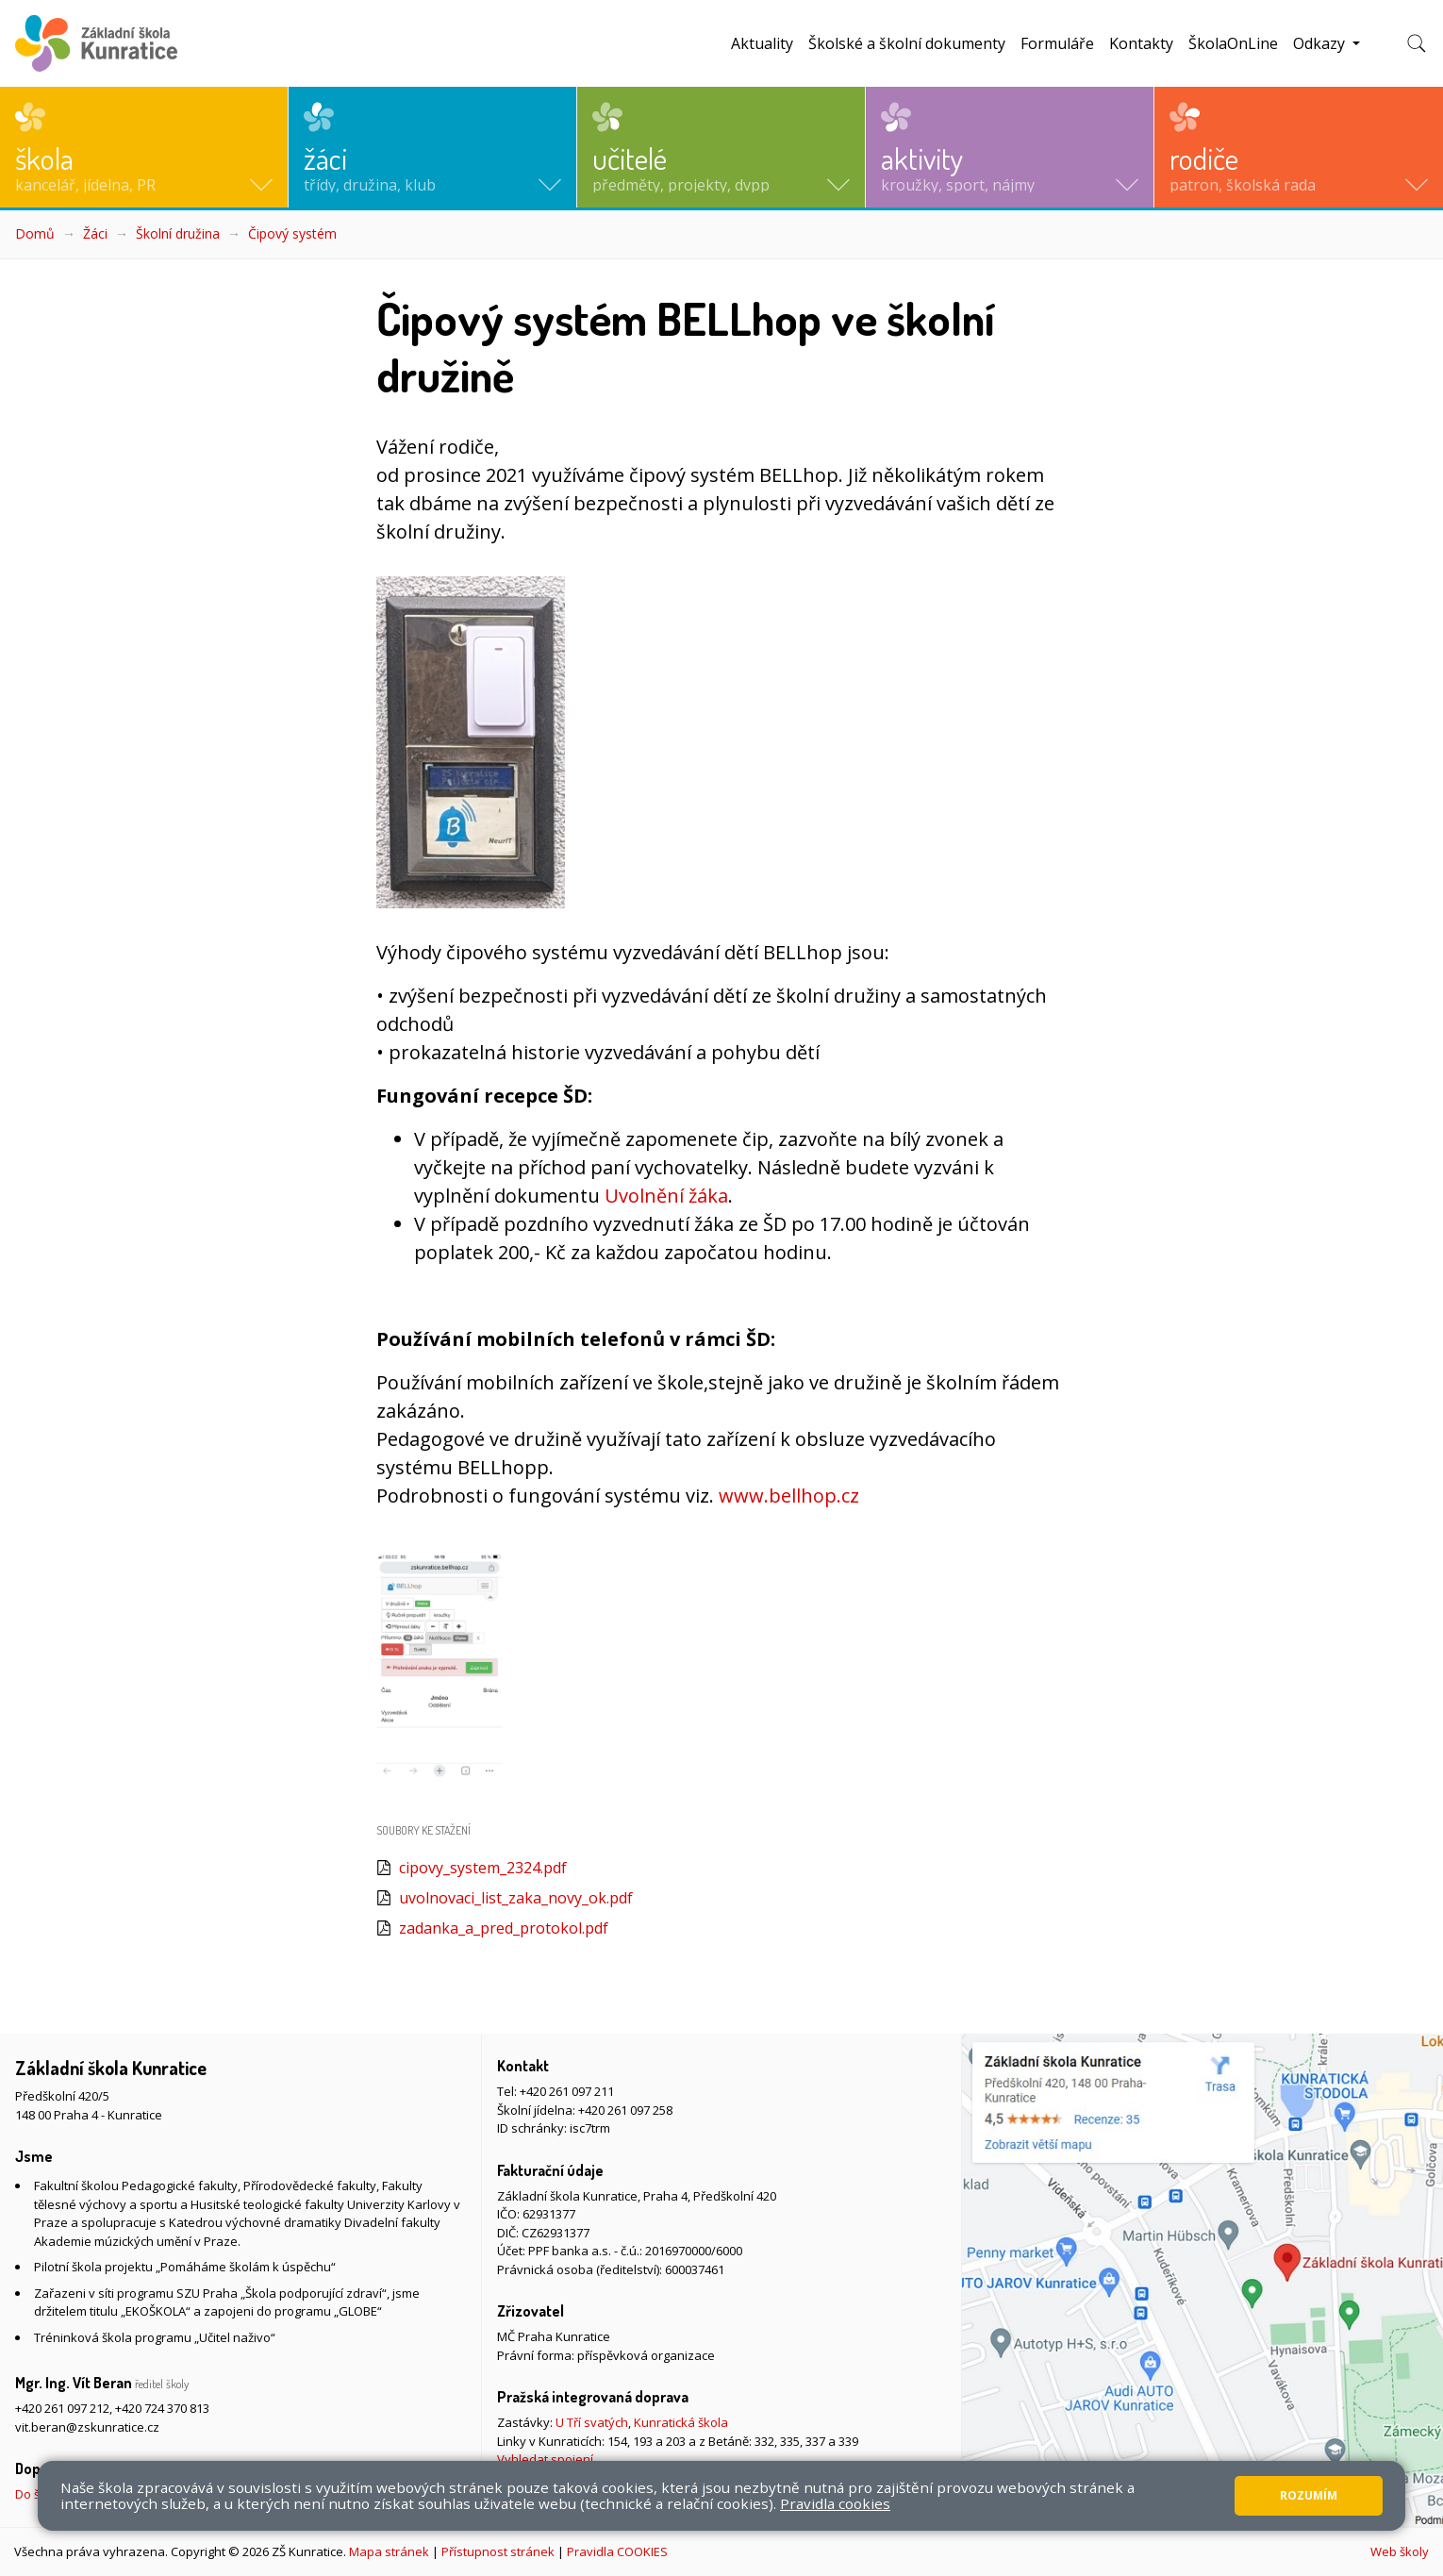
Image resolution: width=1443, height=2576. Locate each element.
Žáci (95, 233)
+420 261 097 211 (567, 2091)
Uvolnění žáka (666, 1195)
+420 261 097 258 (625, 2110)
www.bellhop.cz (789, 1495)
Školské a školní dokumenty (906, 43)
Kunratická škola (681, 2422)
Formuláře (1057, 43)
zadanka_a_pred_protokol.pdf (503, 1928)
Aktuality (762, 43)
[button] (144, 147)
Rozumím (1308, 2495)
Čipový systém (292, 233)
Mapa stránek (389, 2551)
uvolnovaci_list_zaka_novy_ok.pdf (516, 1897)
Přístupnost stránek (498, 2551)
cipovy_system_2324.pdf (483, 1867)
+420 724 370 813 (162, 2408)
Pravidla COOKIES (617, 2551)
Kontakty (1141, 43)
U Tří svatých (592, 2422)
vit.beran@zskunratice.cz (87, 2426)
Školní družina (178, 233)
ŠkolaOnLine (1233, 43)
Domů (35, 233)
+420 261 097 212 (62, 2408)
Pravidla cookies (835, 2503)
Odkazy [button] (1321, 43)
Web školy (1399, 2551)
